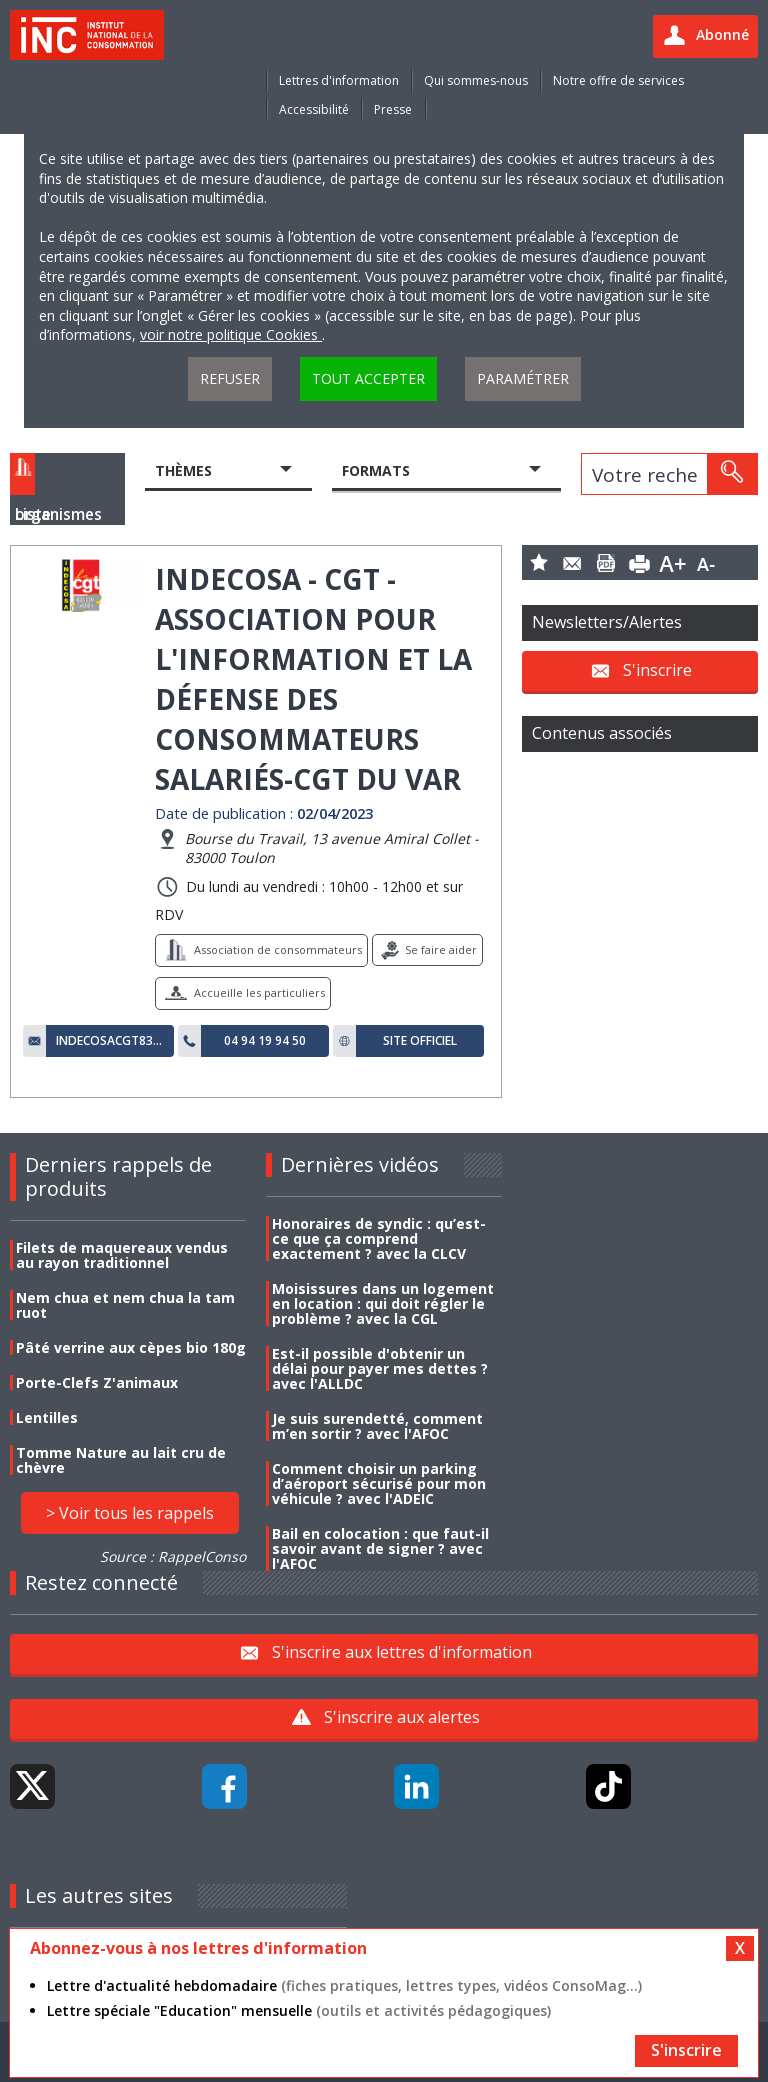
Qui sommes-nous (476, 80)
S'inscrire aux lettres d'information (402, 1652)
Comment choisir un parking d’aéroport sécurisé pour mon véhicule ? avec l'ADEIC (379, 1483)
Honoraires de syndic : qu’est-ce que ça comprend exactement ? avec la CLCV (379, 1238)
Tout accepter (368, 378)
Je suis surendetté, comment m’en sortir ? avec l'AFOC (377, 1426)
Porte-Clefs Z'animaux (97, 1382)
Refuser (230, 378)
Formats (376, 470)
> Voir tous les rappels (130, 1513)
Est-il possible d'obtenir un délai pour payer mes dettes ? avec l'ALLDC (380, 1368)
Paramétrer (523, 378)
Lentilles (47, 1417)
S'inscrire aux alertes (402, 1717)
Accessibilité (314, 109)
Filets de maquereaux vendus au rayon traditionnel (122, 1255)
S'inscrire (657, 669)
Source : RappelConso (173, 1556)
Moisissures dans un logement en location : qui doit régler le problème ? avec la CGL (383, 1303)
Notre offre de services (618, 80)
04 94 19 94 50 (265, 1041)
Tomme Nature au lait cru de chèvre (121, 1460)
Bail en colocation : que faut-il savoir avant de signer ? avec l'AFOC (380, 1548)
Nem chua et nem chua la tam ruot (125, 1305)
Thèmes (183, 470)
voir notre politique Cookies (231, 334)
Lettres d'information (339, 80)
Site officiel (420, 1041)
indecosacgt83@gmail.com (110, 1041)
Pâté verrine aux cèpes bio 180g (131, 1347)
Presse (393, 109)
